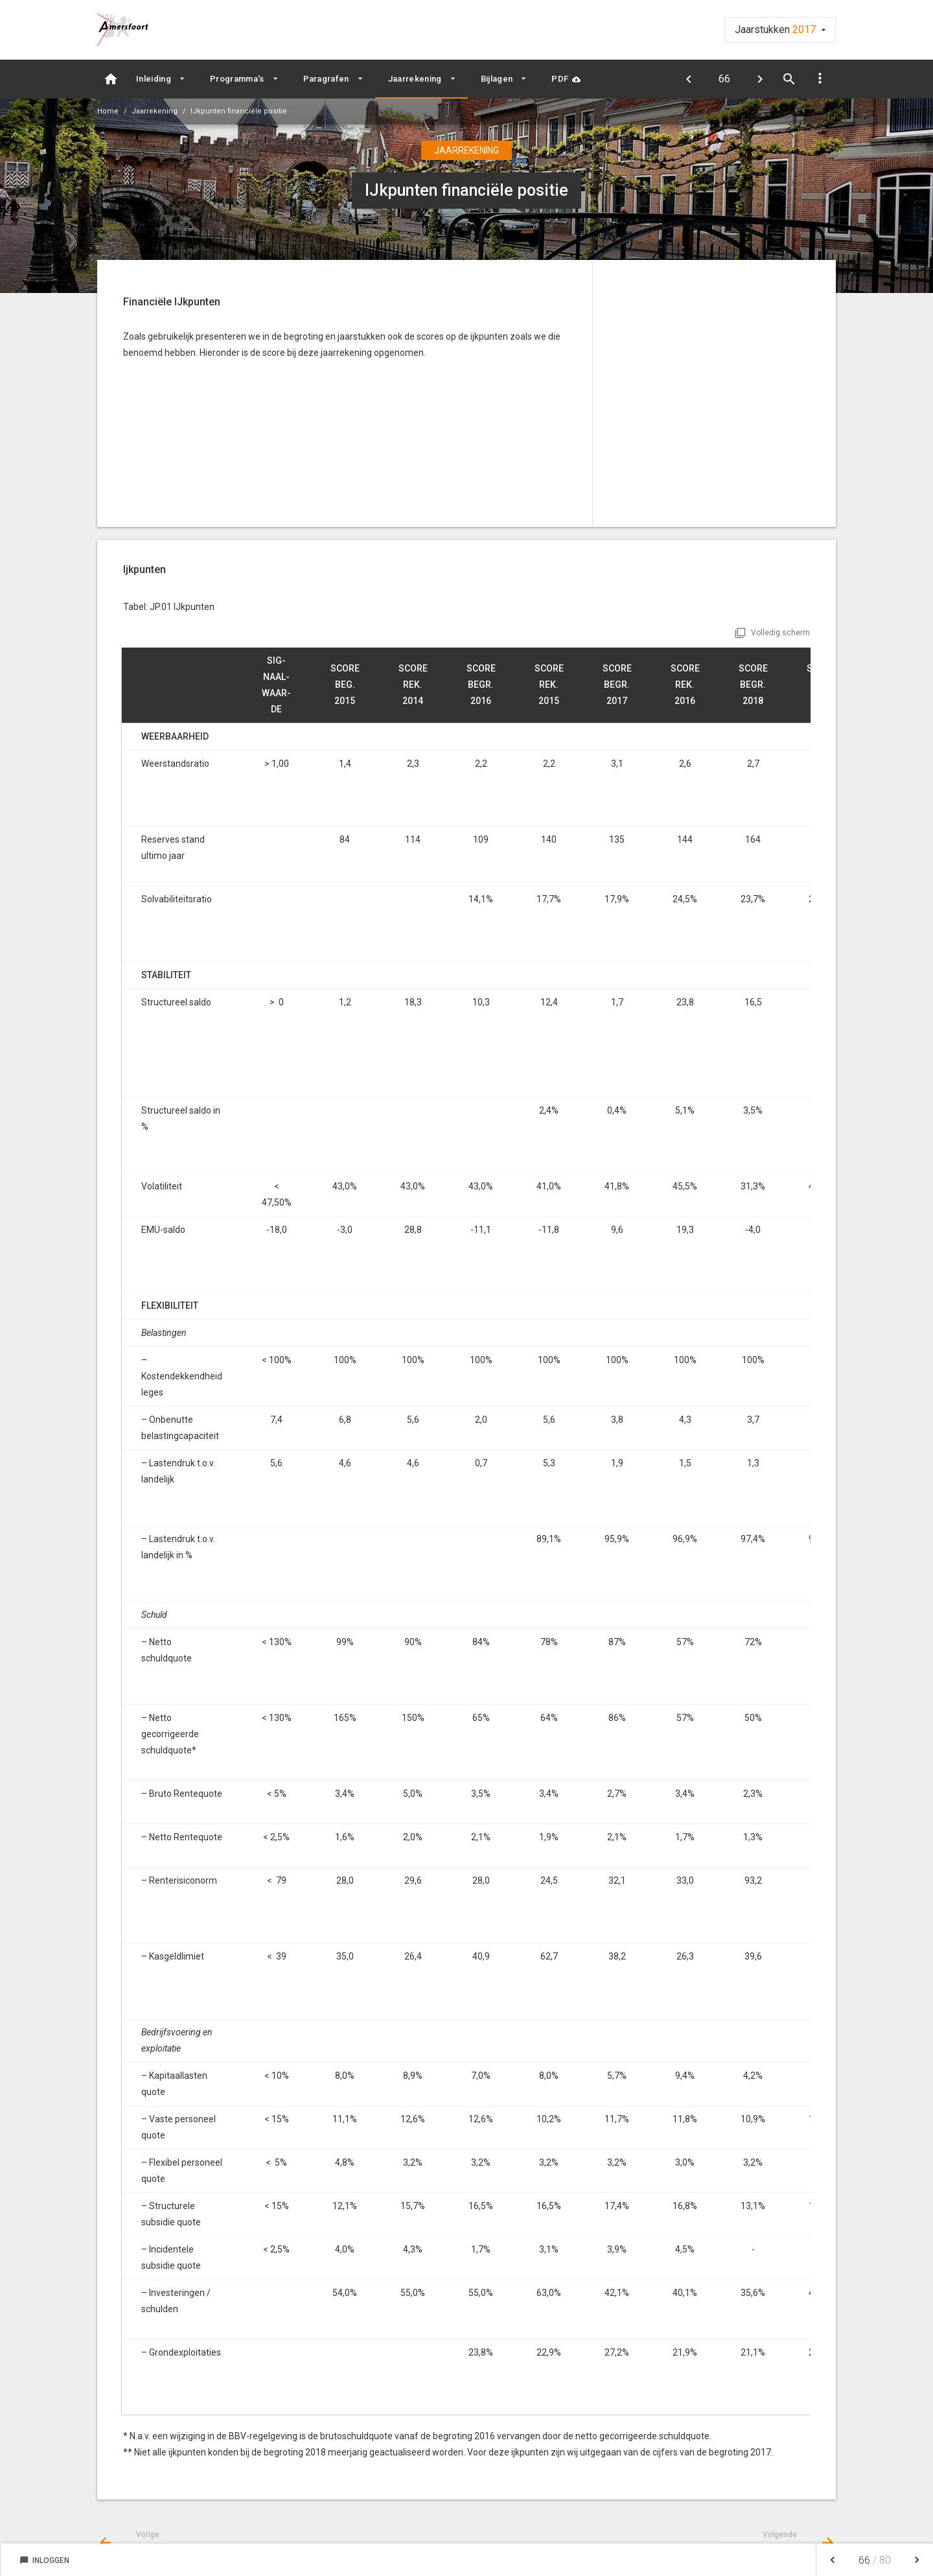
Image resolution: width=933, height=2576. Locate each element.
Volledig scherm (780, 632)
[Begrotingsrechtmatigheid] (688, 79)
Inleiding (153, 79)
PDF (559, 79)
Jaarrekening (415, 79)
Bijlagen (497, 79)
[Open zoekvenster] (788, 79)
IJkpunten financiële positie (238, 111)
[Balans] (759, 79)
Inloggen (44, 2560)
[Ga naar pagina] (724, 79)
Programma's (237, 79)
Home (108, 111)
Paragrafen (326, 79)
